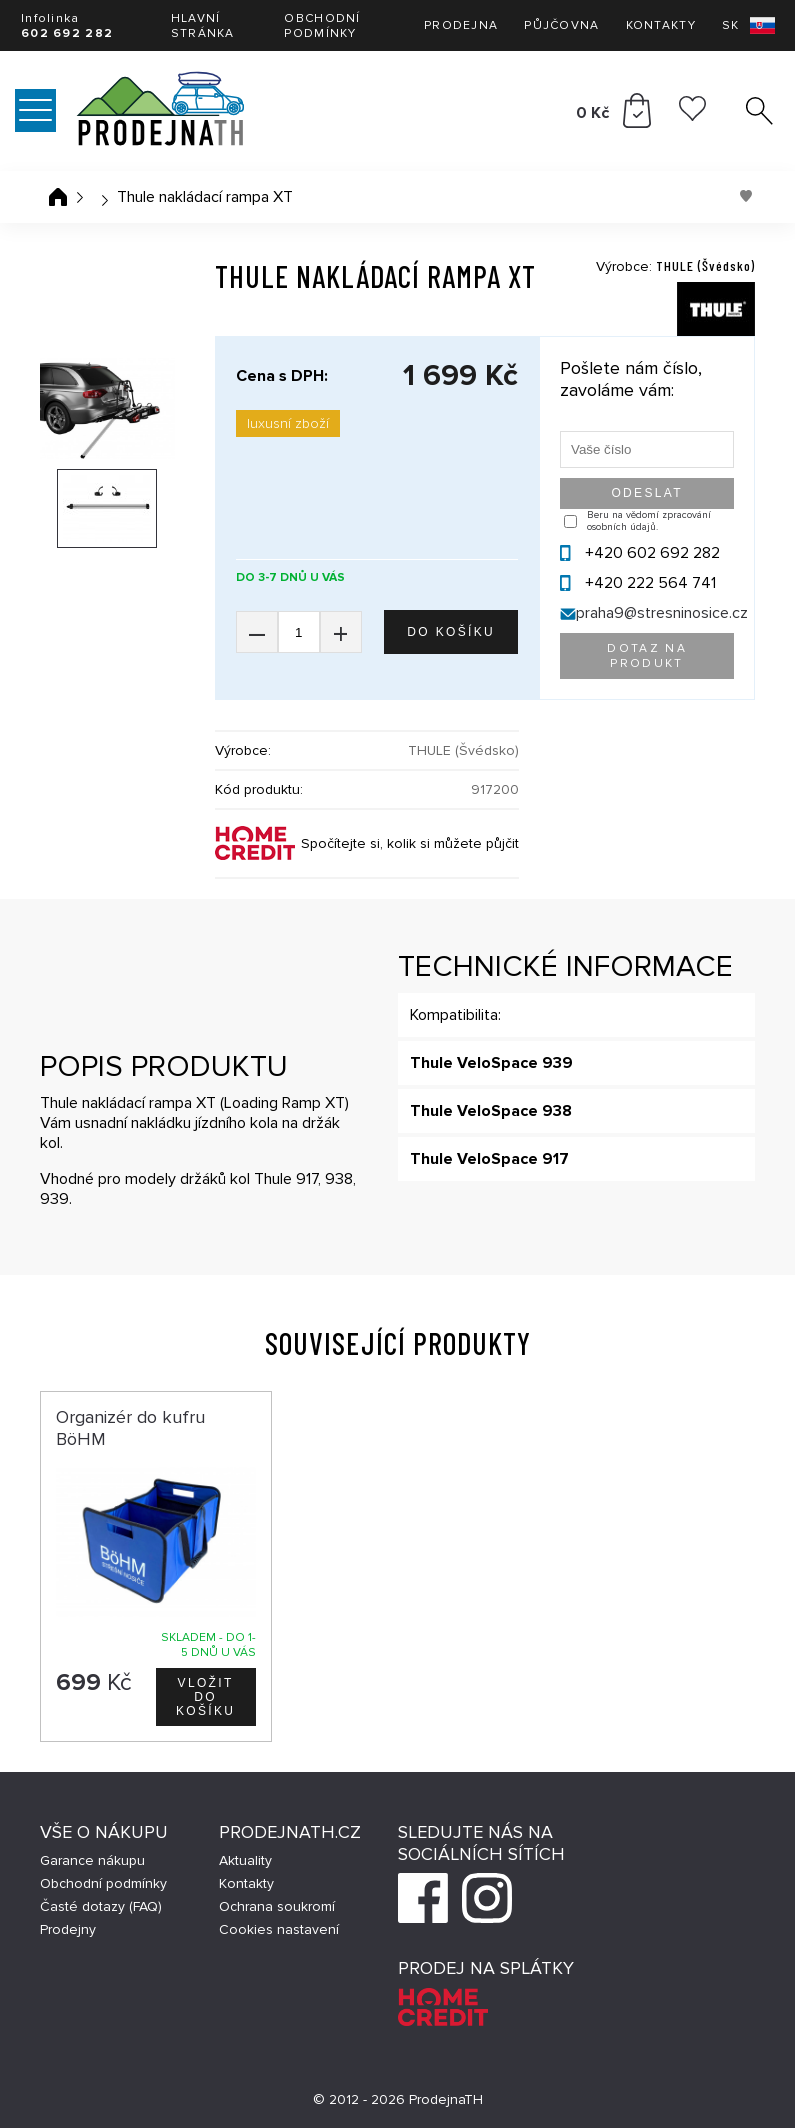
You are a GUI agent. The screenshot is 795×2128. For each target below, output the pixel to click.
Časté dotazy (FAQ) (101, 1906)
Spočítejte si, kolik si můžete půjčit (410, 843)
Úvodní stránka (58, 197)
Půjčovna (561, 25)
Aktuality (245, 1860)
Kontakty (661, 25)
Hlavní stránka (203, 26)
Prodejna (461, 25)
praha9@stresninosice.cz (662, 613)
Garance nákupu (92, 1860)
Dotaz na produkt (647, 656)
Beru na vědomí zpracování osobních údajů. (649, 521)
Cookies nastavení (279, 1929)
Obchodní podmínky (322, 26)
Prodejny (68, 1929)
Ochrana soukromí (277, 1906)
